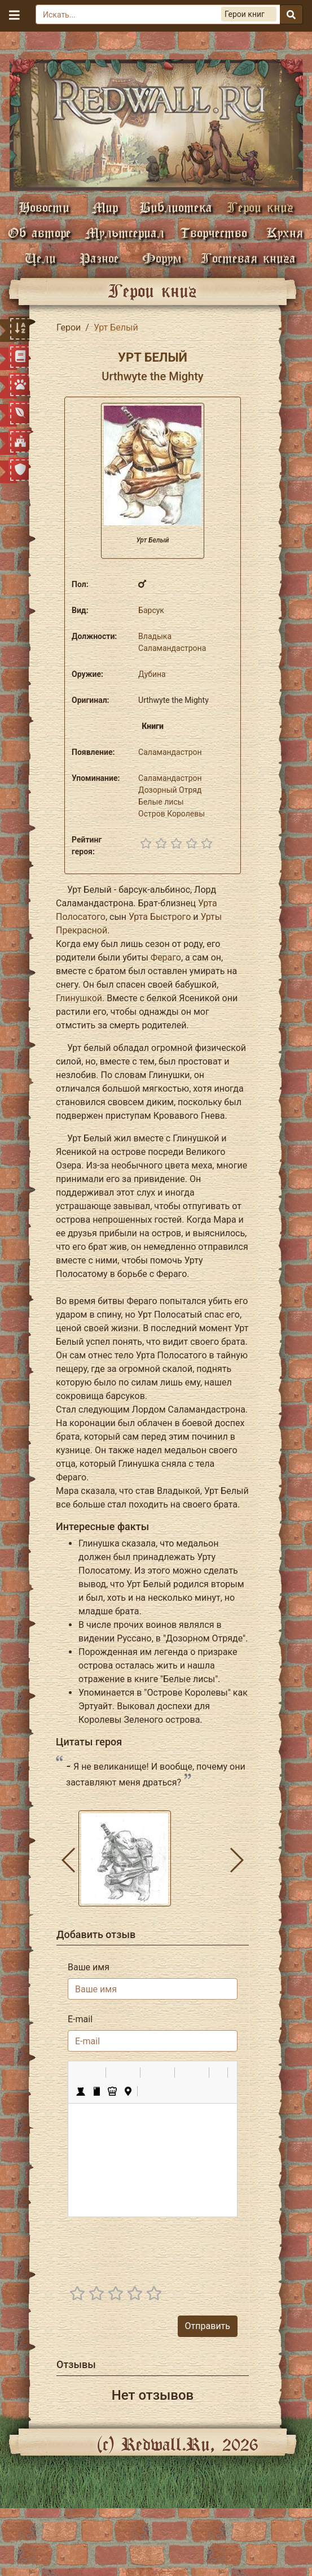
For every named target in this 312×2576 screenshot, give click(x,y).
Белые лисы (160, 801)
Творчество (213, 232)
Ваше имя (88, 1967)
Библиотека (175, 207)
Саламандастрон (170, 752)
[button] (81, 2072)
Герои (68, 327)
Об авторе (39, 232)
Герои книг (260, 207)
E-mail (80, 2019)
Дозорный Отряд (169, 789)
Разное (99, 258)
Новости (44, 207)
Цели (40, 258)
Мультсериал (124, 232)
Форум (162, 258)
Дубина (152, 674)
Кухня (284, 232)
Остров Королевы (171, 813)
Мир (105, 207)
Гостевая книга (248, 258)
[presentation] (152, 2248)
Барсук (151, 610)
